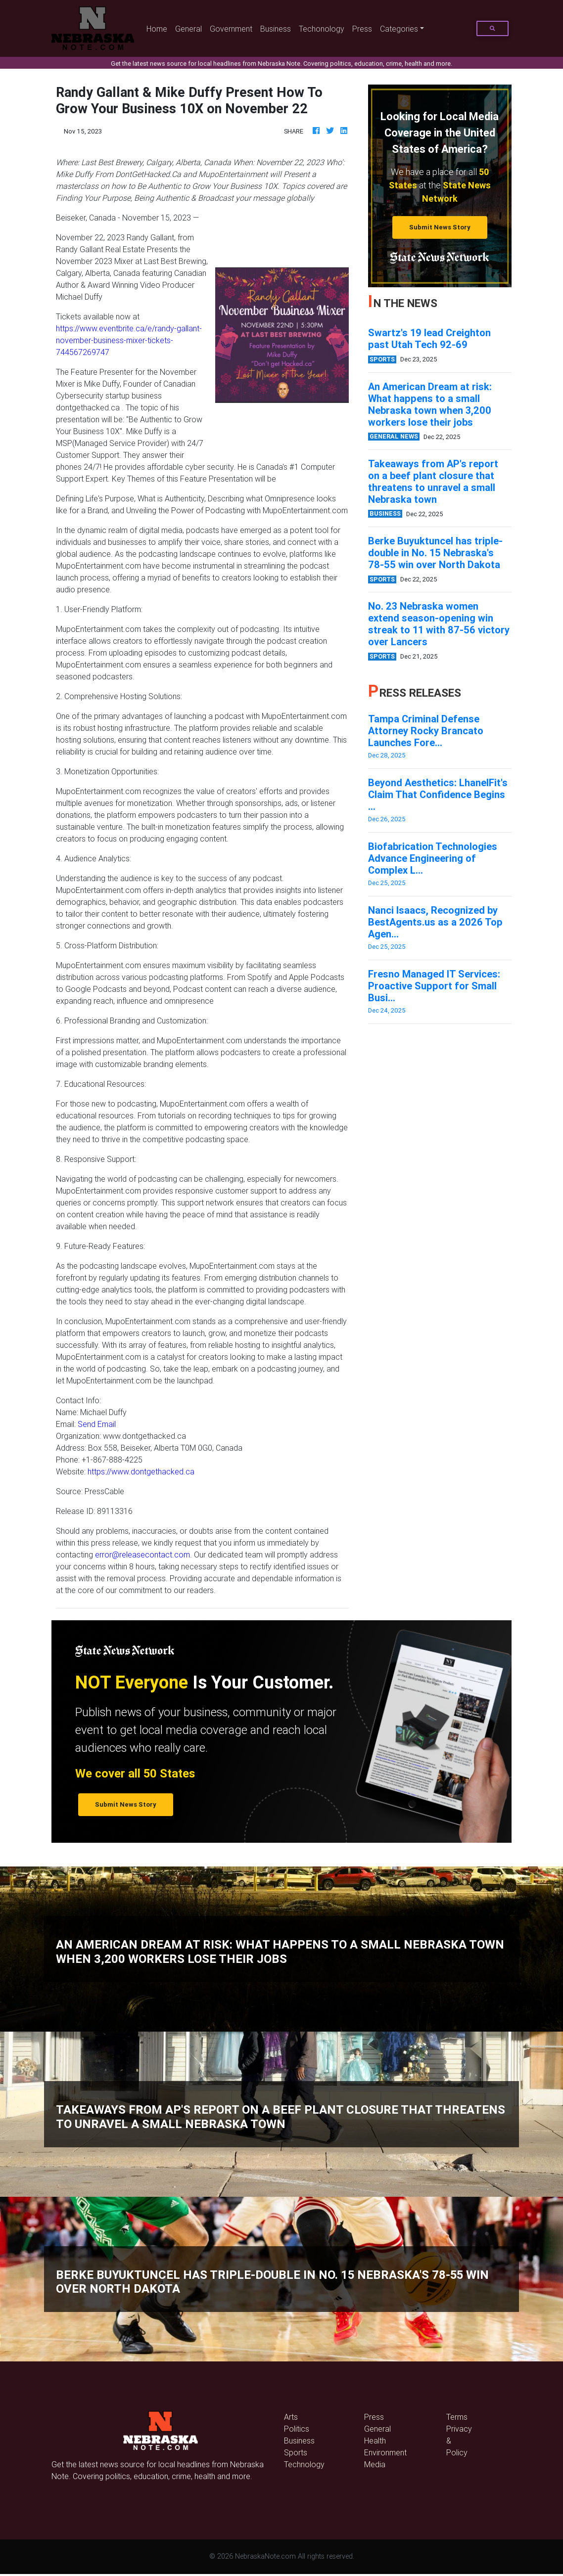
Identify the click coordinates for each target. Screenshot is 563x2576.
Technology (304, 2464)
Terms (457, 2417)
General (188, 29)
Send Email (97, 1424)
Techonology (321, 29)
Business (275, 29)
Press (362, 29)
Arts (291, 2417)
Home (158, 28)
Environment (385, 2452)
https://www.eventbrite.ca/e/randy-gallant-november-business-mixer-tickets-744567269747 (129, 340)
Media (374, 2464)
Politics (296, 2429)
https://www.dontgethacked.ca (141, 1471)
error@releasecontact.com (142, 1554)
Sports (295, 2452)
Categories (399, 29)
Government (231, 29)
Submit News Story (439, 227)
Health (375, 2440)
